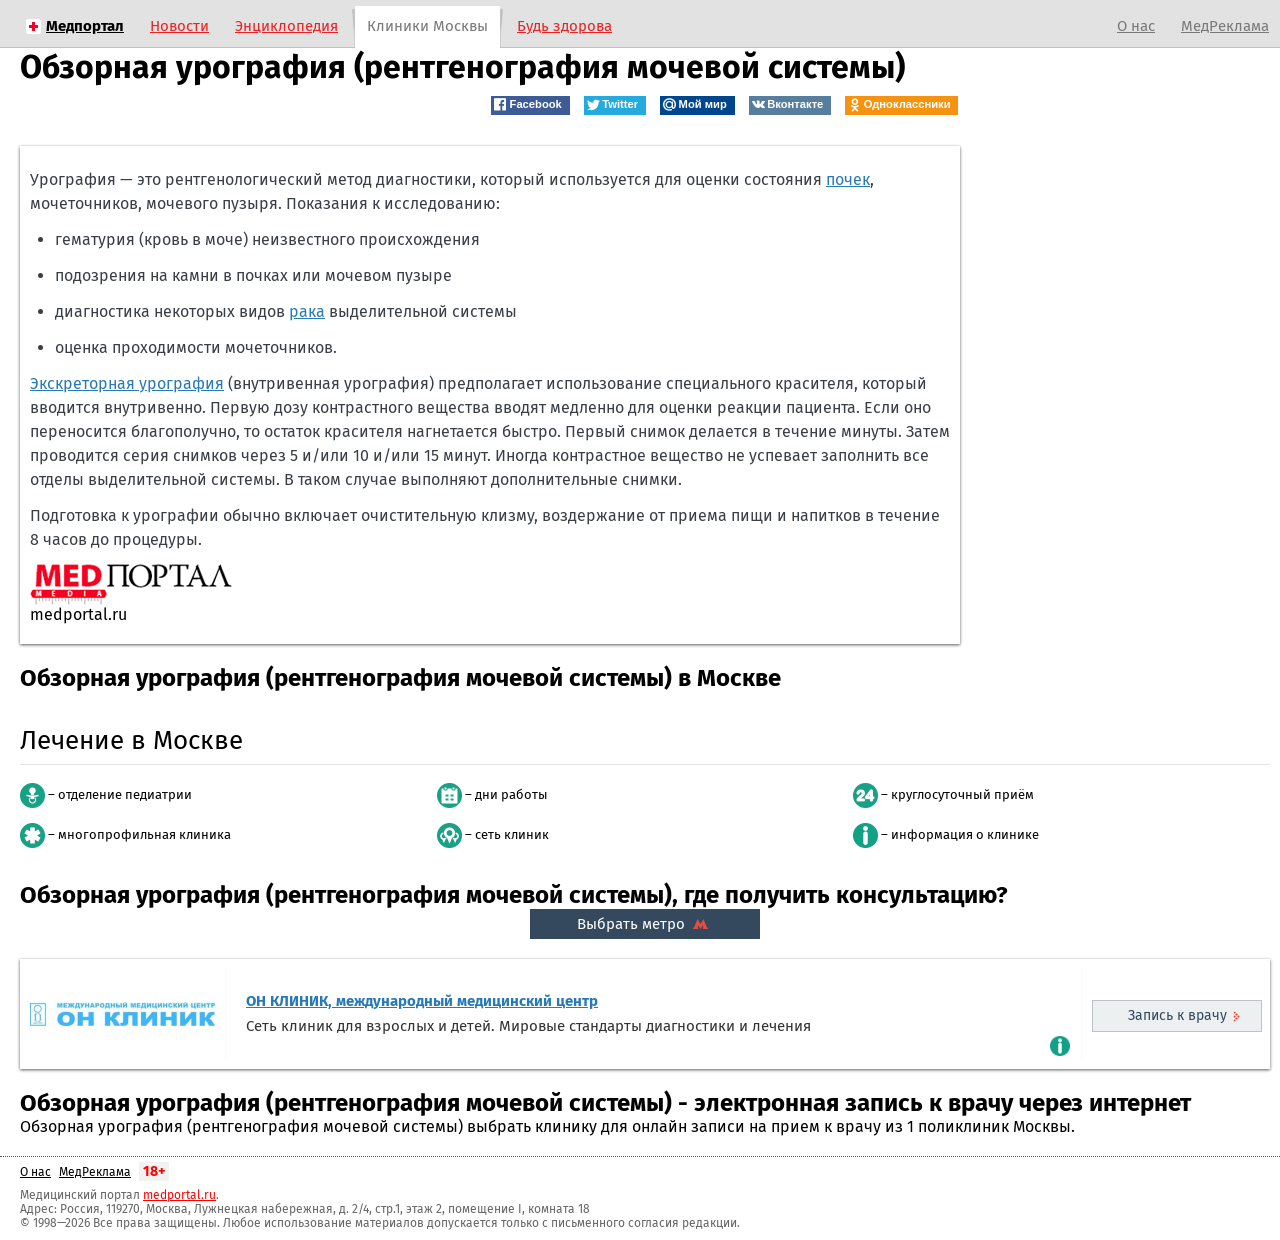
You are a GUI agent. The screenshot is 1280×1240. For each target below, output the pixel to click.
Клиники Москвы (427, 26)
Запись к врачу (1177, 1015)
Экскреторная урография (127, 383)
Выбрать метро (645, 924)
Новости (179, 26)
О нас (1136, 26)
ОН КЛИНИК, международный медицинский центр (422, 1001)
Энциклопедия (286, 26)
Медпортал (85, 26)
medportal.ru (179, 1195)
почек (848, 179)
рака (307, 311)
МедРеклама (1225, 26)
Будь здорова (564, 26)
